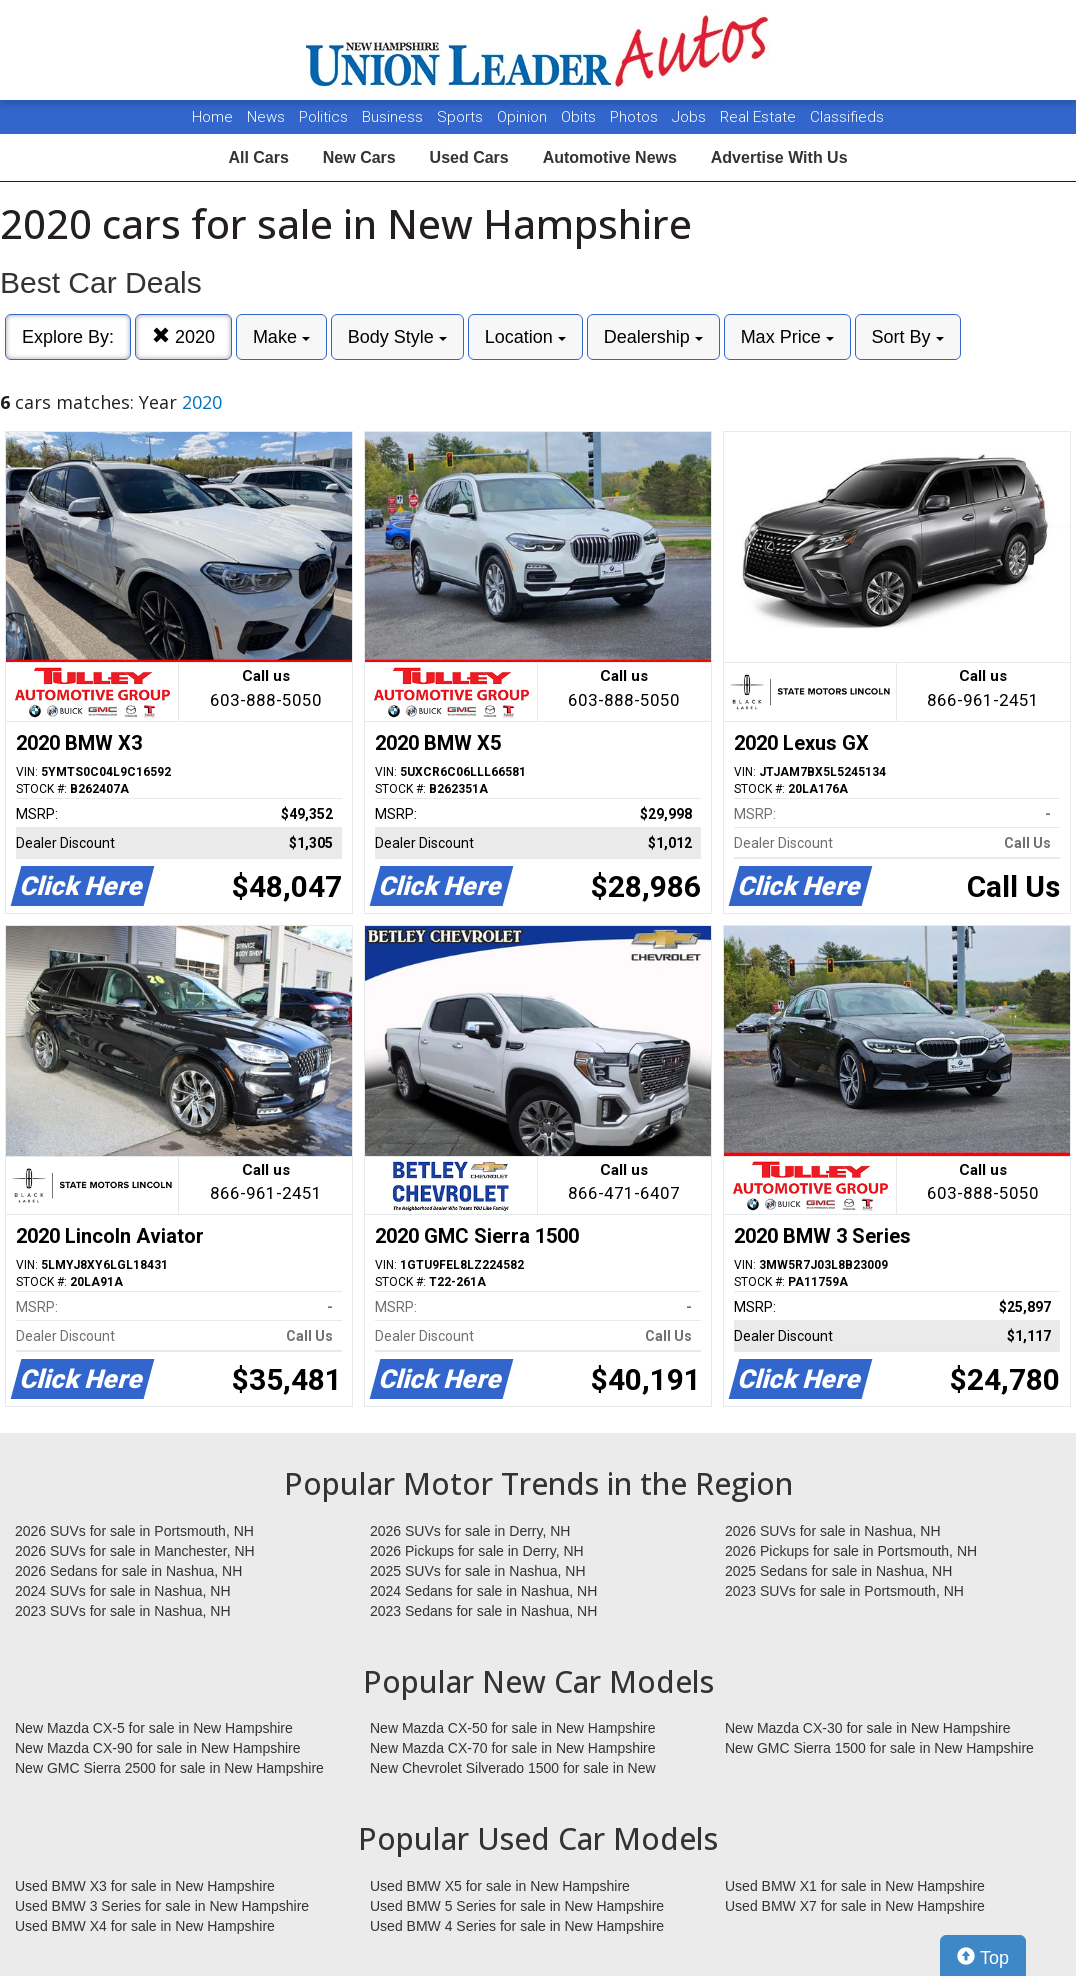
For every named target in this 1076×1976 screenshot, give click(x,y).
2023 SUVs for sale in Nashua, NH (123, 1611)
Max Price (787, 337)
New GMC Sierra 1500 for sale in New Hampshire (879, 1748)
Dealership (653, 337)
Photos (636, 117)
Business (394, 117)
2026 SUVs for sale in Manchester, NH (135, 1551)
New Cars (359, 157)
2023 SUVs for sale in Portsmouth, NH (844, 1591)
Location (525, 337)
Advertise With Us (779, 157)
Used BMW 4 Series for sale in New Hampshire (517, 1926)
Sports (462, 117)
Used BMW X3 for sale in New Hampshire (145, 1886)
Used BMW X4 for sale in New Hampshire (145, 1926)
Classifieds (847, 117)
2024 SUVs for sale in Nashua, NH (123, 1591)
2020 (183, 336)
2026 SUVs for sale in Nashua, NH (833, 1531)
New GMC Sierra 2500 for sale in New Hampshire (169, 1768)
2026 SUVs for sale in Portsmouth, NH (134, 1531)
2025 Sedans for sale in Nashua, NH (838, 1571)
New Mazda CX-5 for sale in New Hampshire (154, 1728)
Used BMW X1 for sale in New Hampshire (855, 1886)
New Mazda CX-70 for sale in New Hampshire (513, 1748)
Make (281, 337)
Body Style (397, 337)
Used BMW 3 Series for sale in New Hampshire (162, 1906)
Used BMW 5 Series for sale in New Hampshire (517, 1906)
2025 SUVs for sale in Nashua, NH (478, 1571)
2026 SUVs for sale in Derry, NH (470, 1531)
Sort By (908, 337)
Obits (580, 117)
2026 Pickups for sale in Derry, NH (477, 1551)
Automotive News (610, 157)
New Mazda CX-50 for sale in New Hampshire (513, 1728)
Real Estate (760, 117)
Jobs (691, 117)
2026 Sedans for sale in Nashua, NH (128, 1571)
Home (212, 117)
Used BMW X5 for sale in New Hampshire (500, 1886)
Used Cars (469, 157)
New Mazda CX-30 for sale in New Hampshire (868, 1728)
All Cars (258, 157)
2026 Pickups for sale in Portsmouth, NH (851, 1551)
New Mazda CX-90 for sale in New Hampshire (158, 1748)
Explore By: (68, 337)
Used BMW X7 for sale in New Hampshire (855, 1906)
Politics (323, 117)
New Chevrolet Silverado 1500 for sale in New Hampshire (513, 1769)
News (266, 117)
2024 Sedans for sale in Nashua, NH (483, 1591)
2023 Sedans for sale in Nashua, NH (483, 1611)
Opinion (524, 117)
